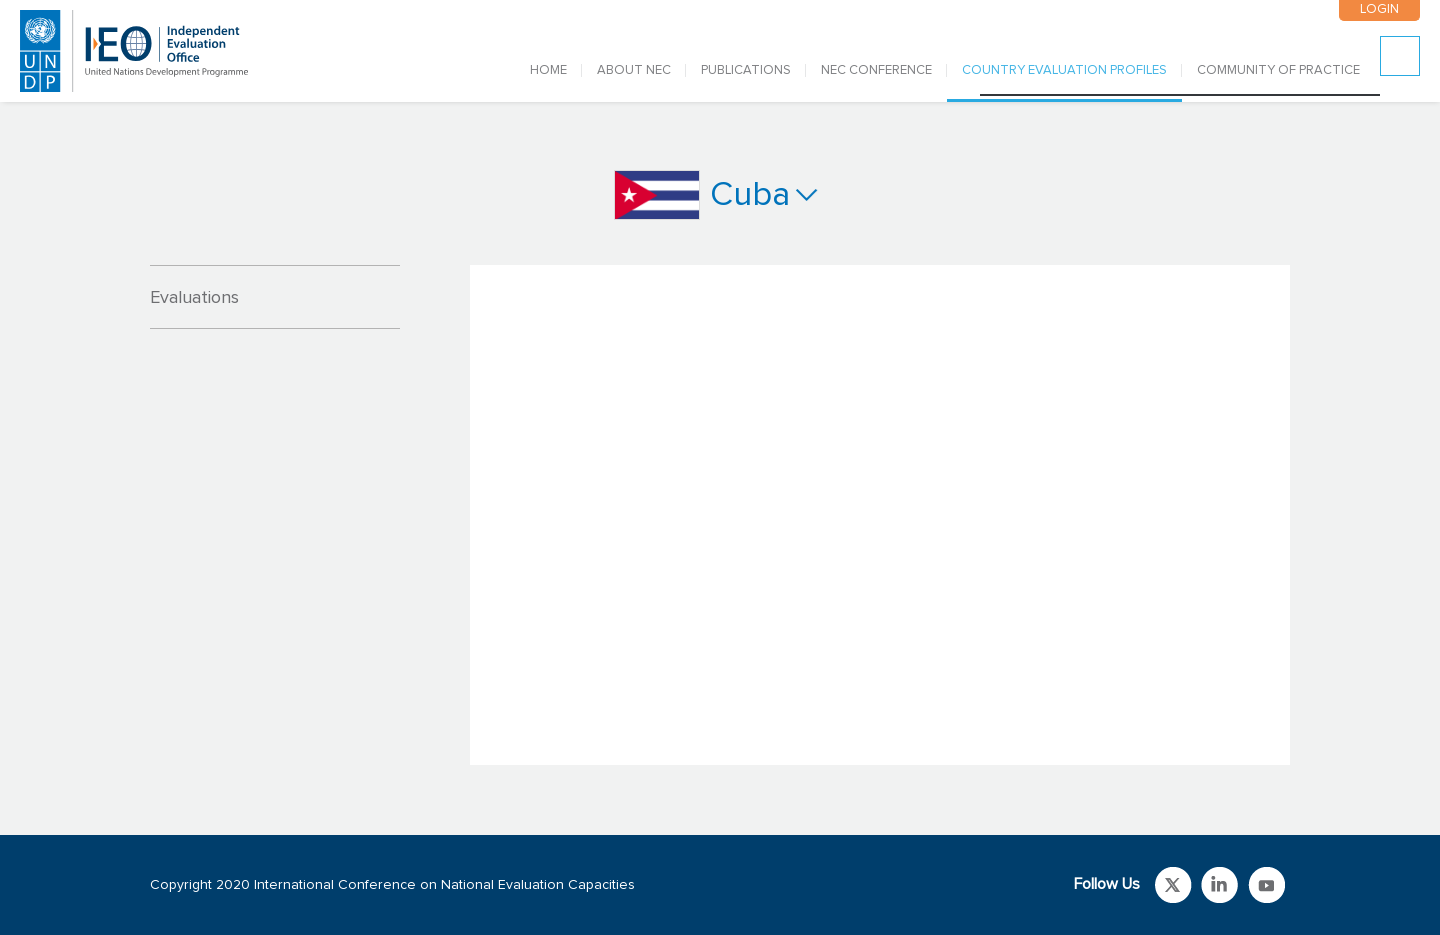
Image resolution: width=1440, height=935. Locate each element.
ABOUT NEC (634, 70)
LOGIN (1379, 9)
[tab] (275, 297)
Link (1173, 885)
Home (548, 70)
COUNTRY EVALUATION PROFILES (1064, 70)
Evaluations (194, 298)
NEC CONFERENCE (876, 70)
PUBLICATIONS (746, 70)
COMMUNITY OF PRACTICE (1278, 70)
